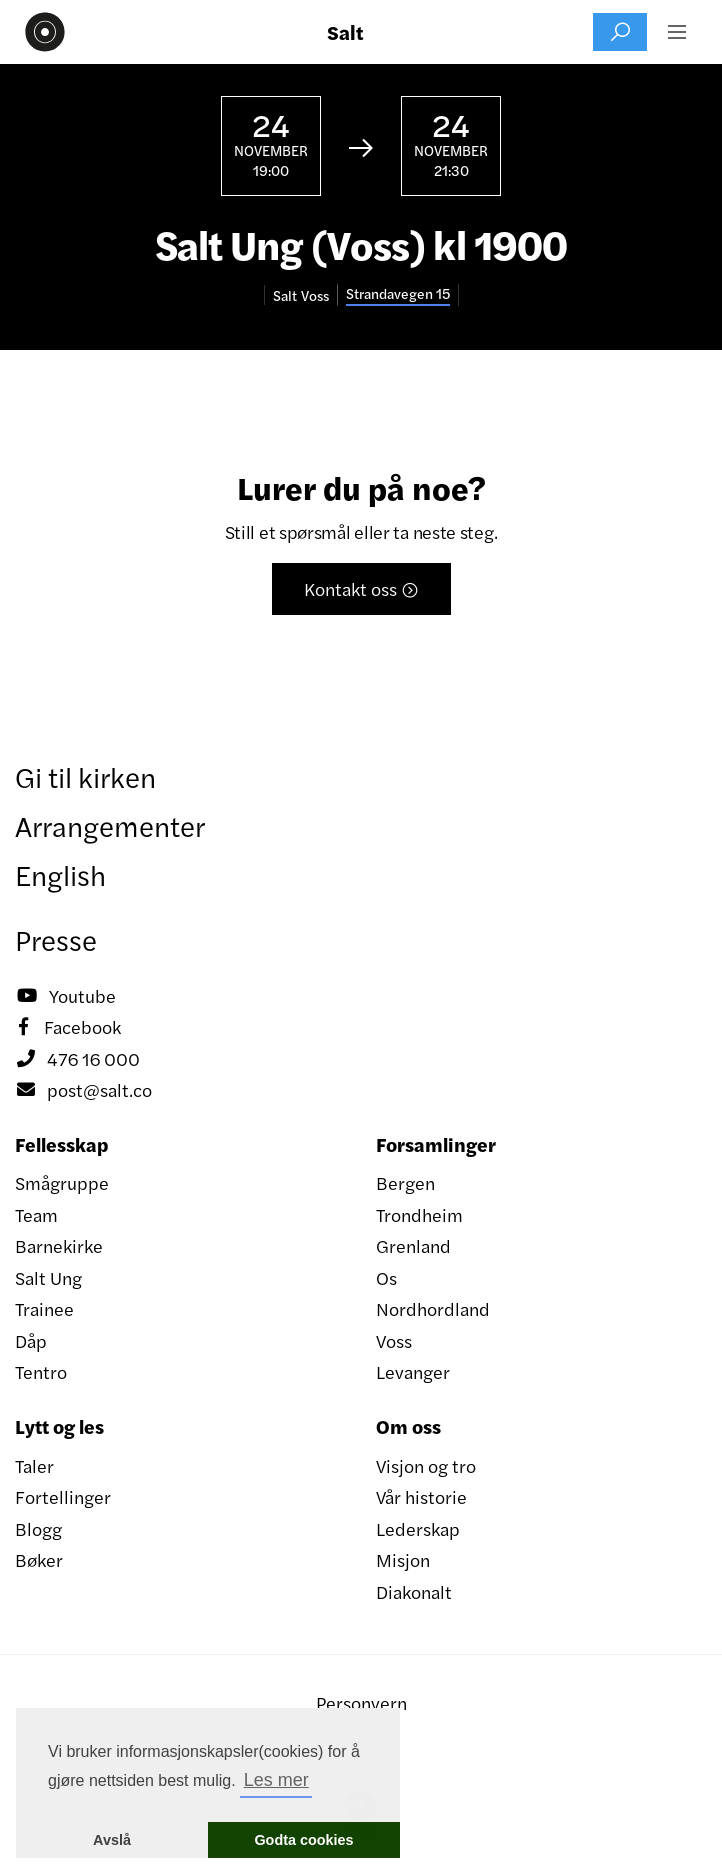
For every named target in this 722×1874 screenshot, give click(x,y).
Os (386, 1277)
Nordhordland (433, 1308)
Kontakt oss (361, 588)
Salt (345, 32)
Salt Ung (48, 1277)
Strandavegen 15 (398, 293)
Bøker (39, 1559)
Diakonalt (414, 1591)
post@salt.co (83, 1090)
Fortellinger (63, 1496)
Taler (34, 1465)
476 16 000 (77, 1059)
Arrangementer (110, 825)
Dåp (31, 1340)
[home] (40, 32)
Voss (394, 1340)
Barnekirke (59, 1245)
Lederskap (418, 1528)
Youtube (65, 996)
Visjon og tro (426, 1465)
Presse (56, 939)
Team (36, 1214)
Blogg (38, 1528)
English (60, 874)
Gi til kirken (85, 776)
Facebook (68, 1027)
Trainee (44, 1308)
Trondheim (419, 1214)
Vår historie (421, 1496)
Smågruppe (62, 1182)
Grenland (413, 1245)
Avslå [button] (112, 1840)
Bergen (405, 1182)
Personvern (361, 1702)
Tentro (41, 1371)
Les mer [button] (276, 1780)
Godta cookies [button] (303, 1840)
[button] (677, 32)
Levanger (413, 1371)
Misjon (403, 1559)
